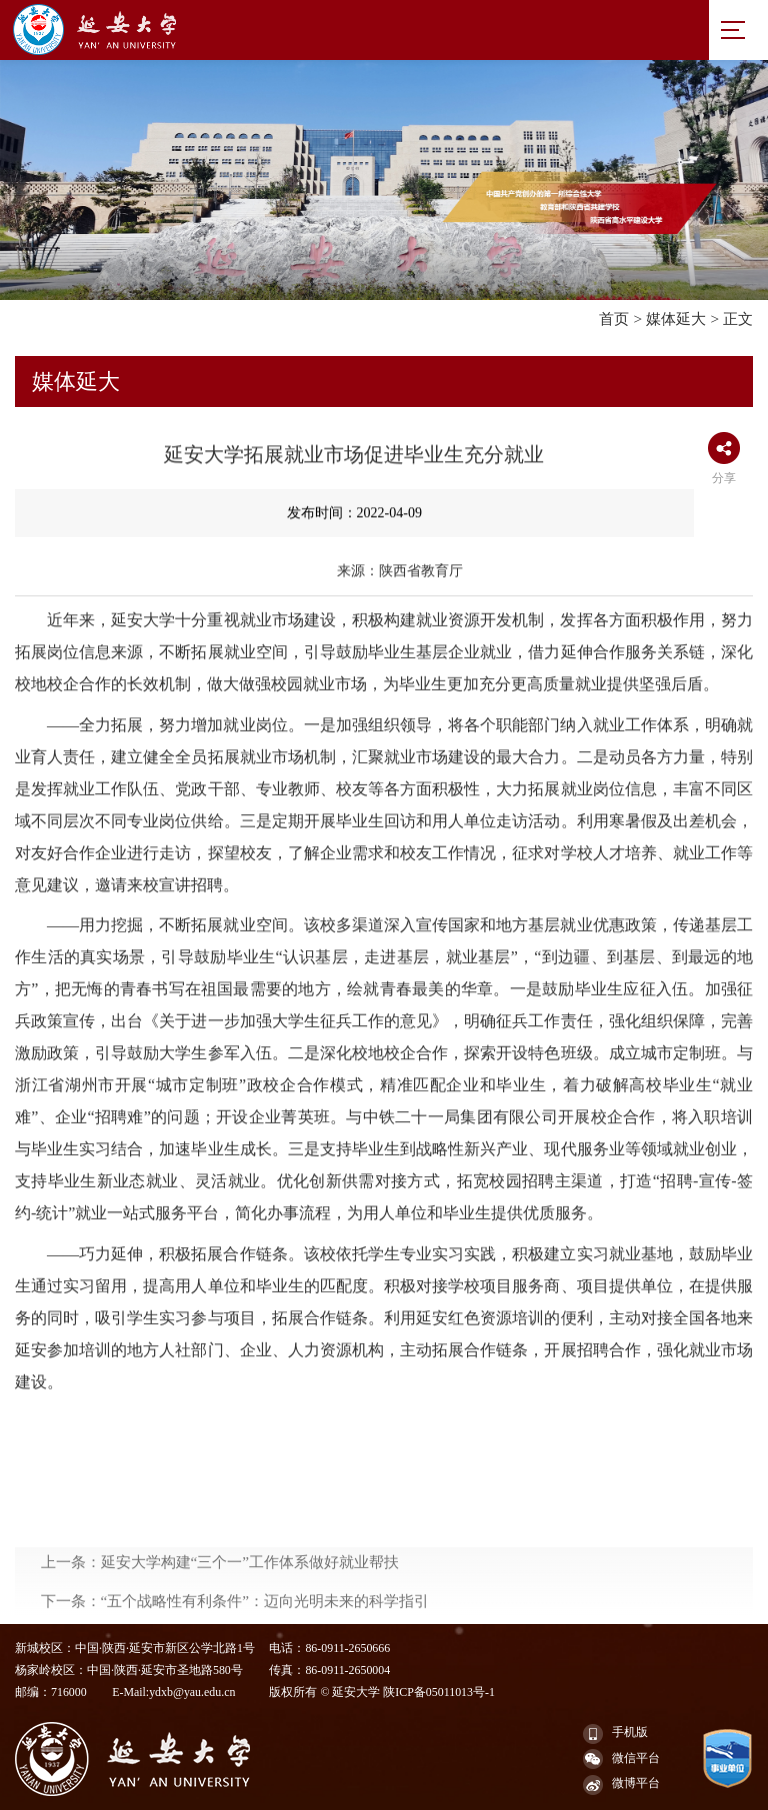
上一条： (220, 1601)
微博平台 (621, 1785)
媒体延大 (676, 318)
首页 (614, 318)
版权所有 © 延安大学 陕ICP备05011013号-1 (381, 1692)
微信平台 (621, 1759)
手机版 (615, 1734)
